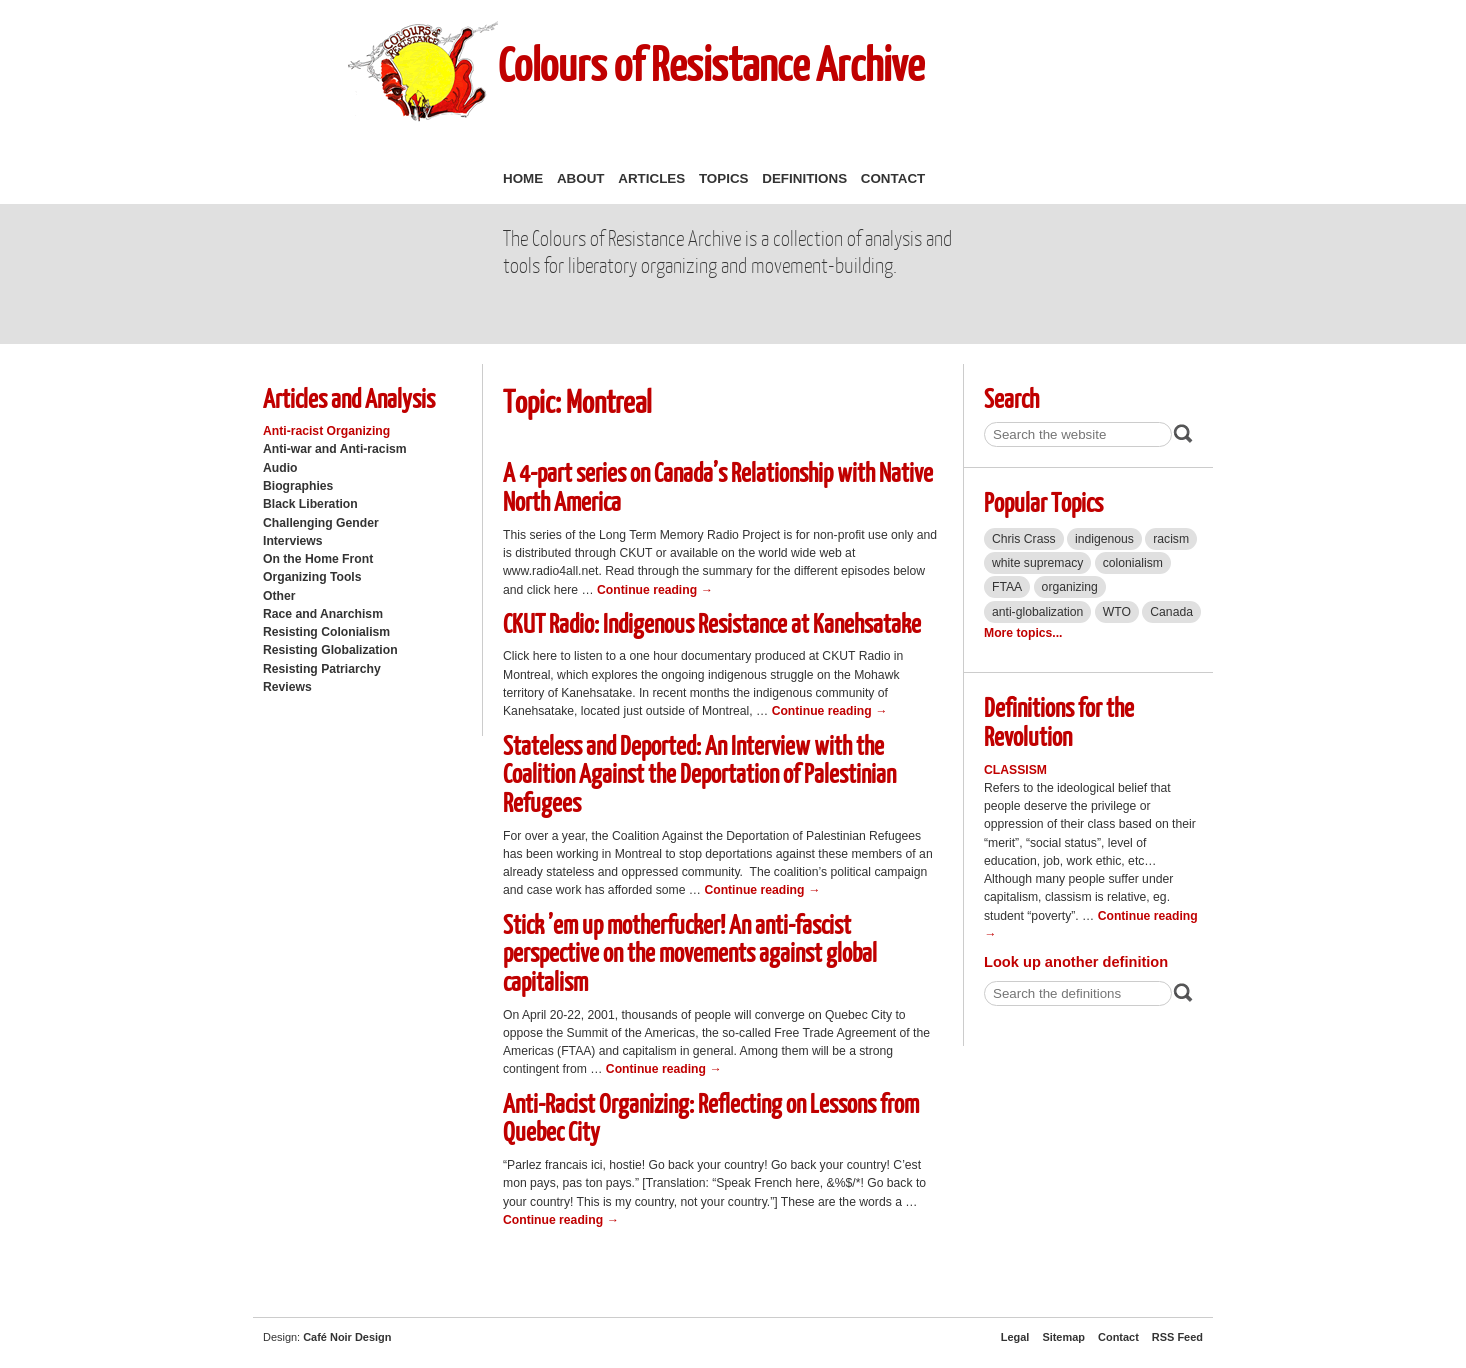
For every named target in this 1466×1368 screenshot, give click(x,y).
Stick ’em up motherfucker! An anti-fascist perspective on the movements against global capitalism (690, 952)
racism (1171, 539)
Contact (893, 178)
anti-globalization (1037, 612)
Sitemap (1063, 1337)
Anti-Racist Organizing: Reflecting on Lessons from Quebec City (711, 1117)
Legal (1015, 1337)
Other (279, 596)
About (581, 178)
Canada (1171, 612)
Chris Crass (1024, 539)
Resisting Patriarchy (322, 669)
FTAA (1007, 587)
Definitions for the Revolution (1059, 721)
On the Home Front (318, 559)
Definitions (804, 178)
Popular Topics (1043, 501)
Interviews (293, 541)
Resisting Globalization (330, 650)
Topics (724, 178)
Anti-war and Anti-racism (335, 449)
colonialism (1133, 563)
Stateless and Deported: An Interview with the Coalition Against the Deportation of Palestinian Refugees (699, 773)
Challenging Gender (321, 523)
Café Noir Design (347, 1337)
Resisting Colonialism (326, 632)
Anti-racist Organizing (326, 431)
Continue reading (655, 590)
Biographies (298, 486)
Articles (651, 178)
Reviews (287, 687)
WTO (1117, 612)
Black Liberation (310, 504)
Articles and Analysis (349, 397)
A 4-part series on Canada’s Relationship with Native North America (718, 486)
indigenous (1104, 539)
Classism (1015, 770)
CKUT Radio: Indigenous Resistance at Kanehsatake (712, 622)
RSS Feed (1177, 1337)
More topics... (1023, 633)
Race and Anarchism (323, 614)
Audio (280, 468)
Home (523, 178)
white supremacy (1037, 563)
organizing (1070, 587)
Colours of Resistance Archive (711, 63)
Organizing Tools (312, 577)
